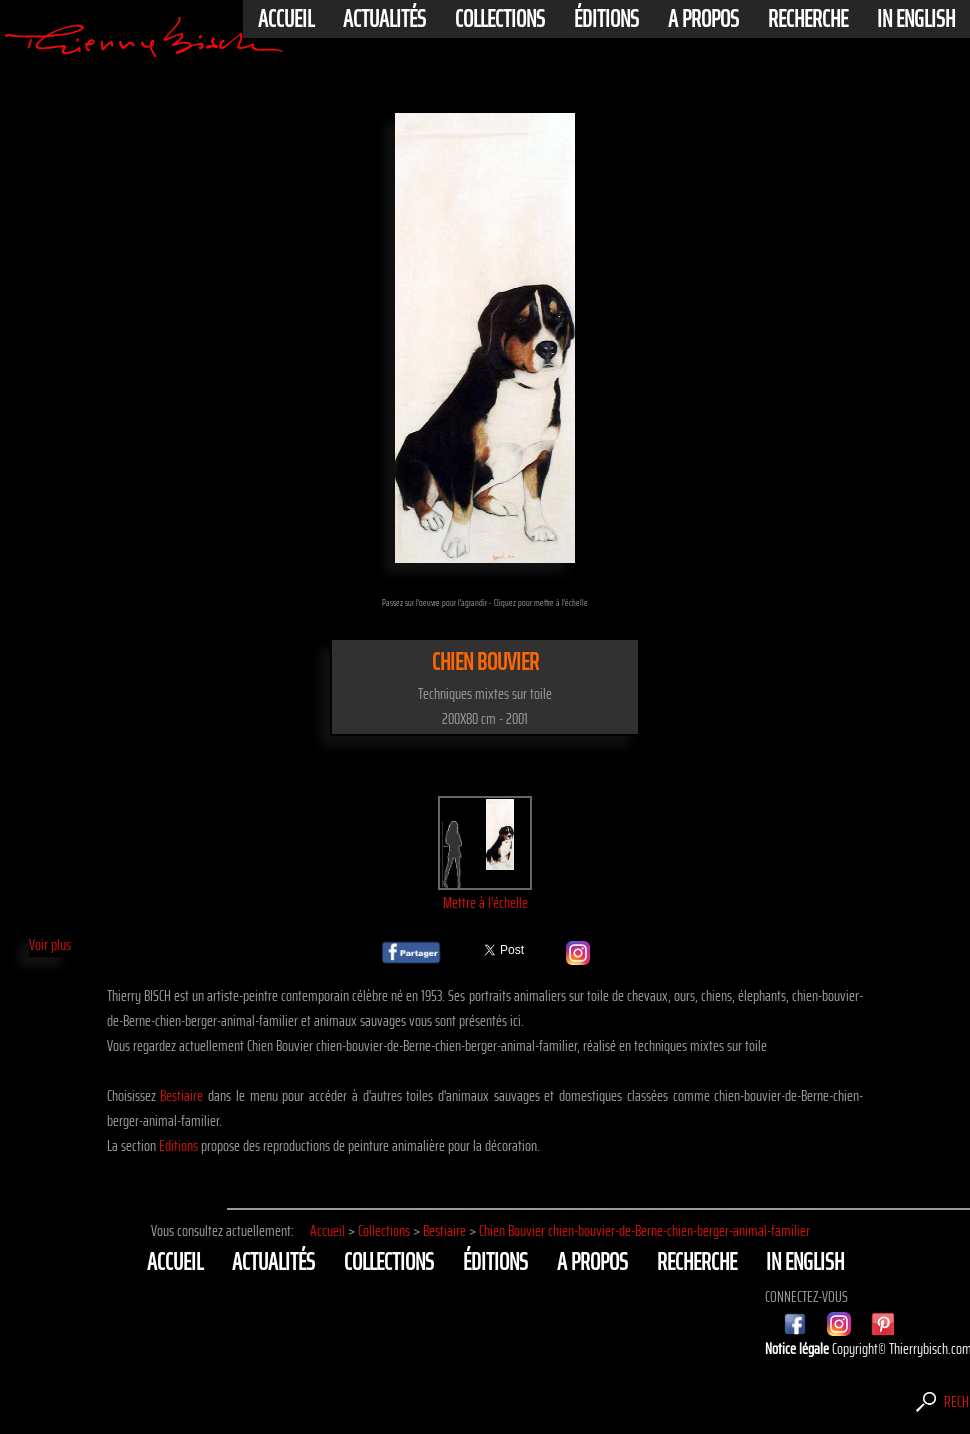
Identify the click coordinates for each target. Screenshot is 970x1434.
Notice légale (798, 1348)
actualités (384, 19)
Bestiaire (181, 1095)
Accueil (286, 19)
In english (916, 19)
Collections (500, 19)
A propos (703, 19)
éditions (606, 19)
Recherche (808, 19)
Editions (178, 1145)
